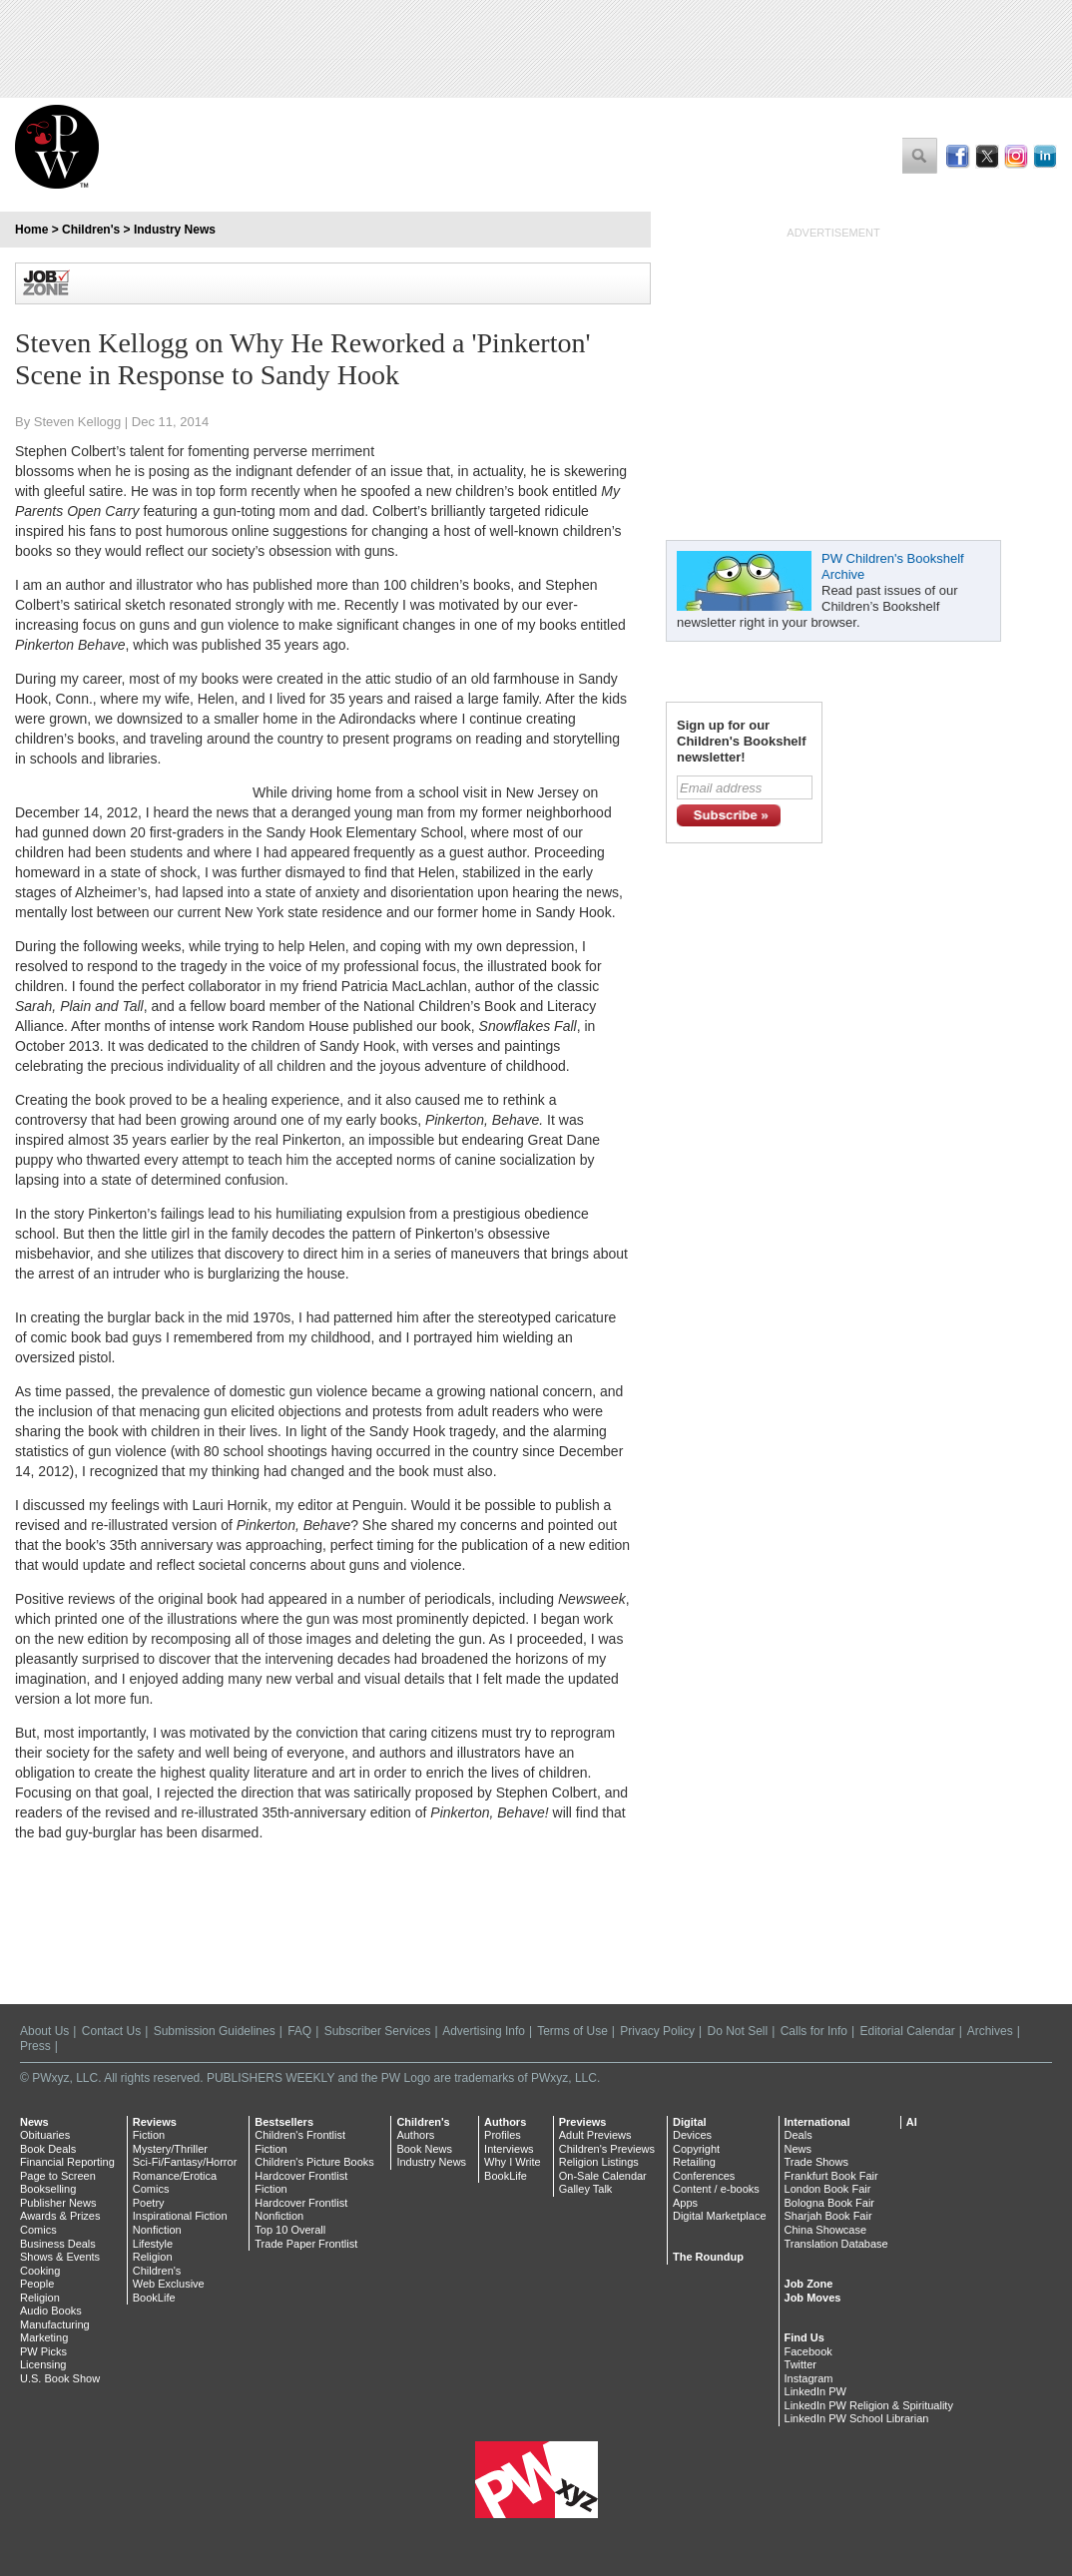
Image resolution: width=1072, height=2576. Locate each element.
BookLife (154, 2298)
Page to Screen (58, 2176)
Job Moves (813, 2298)
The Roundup (708, 2257)
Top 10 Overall (290, 2230)
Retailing (694, 2162)
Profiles (502, 2135)
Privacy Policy (657, 2031)
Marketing (44, 2337)
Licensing (43, 2364)
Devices (692, 2135)
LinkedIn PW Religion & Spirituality (869, 2405)
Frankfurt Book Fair (831, 2176)
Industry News (175, 230)
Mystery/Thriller (170, 2149)
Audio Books (51, 2311)
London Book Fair (828, 2189)
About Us (44, 2031)
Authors (415, 2135)
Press (35, 2046)
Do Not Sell (737, 2031)
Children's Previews (607, 2149)
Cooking (40, 2271)
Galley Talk (586, 2189)
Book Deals (48, 2149)
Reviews (155, 2122)
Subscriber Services (377, 2031)
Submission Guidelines (214, 2031)
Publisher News (58, 2203)
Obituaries (45, 2135)
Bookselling (48, 2189)
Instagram (809, 2378)
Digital (690, 2122)
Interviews (509, 2149)
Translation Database (836, 2244)
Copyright (696, 2149)
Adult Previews (595, 2135)
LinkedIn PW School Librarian (857, 2418)
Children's (91, 230)
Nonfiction (157, 2230)
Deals (798, 2135)
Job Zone (809, 2284)
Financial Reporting (67, 2162)
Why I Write (512, 2162)
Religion (40, 2298)
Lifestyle (153, 2244)
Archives (990, 2031)
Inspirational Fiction (180, 2216)
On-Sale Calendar (603, 2176)
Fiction (149, 2135)
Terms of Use (572, 2031)
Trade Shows (816, 2162)
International (817, 2122)
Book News (424, 2149)
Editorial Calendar (906, 2031)
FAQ (299, 2031)
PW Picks (43, 2351)
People (37, 2284)
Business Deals (58, 2244)
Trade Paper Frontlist (306, 2244)
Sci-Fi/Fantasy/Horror (185, 2162)
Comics (38, 2230)
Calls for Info (814, 2031)
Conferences (704, 2176)
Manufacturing (55, 2324)
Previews (583, 2122)
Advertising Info (483, 2031)
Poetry (149, 2203)
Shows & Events (60, 2257)
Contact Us (111, 2031)
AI (911, 2122)
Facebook (808, 2351)
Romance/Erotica (175, 2176)
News (34, 2122)
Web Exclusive (169, 2284)
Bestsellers (284, 2122)
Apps (685, 2203)
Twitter (800, 2364)
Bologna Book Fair (830, 2203)
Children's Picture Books (314, 2162)
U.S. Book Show (60, 2378)
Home (31, 230)
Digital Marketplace (720, 2216)
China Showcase (826, 2230)
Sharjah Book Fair (828, 2216)
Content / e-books (716, 2189)
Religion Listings (599, 2162)
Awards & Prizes (60, 2216)
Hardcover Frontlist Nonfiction (301, 2210)
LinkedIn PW (815, 2391)
